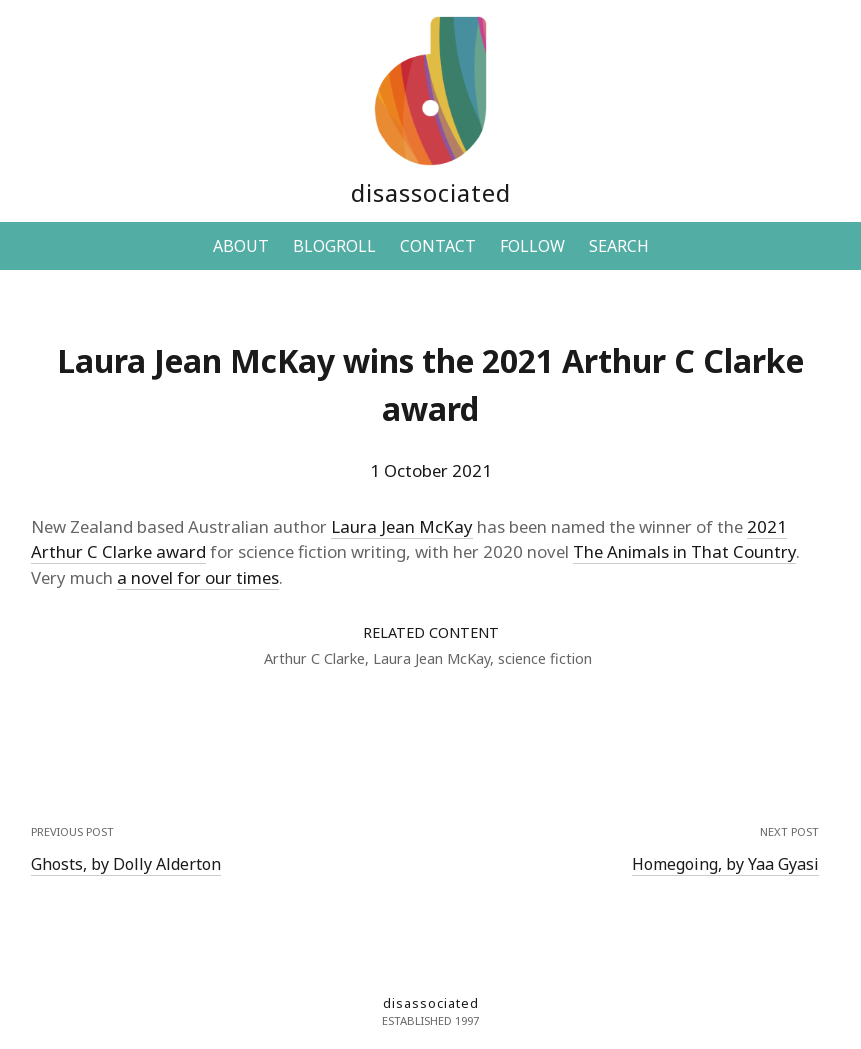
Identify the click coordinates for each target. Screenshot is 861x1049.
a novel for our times (198, 577)
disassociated (431, 192)
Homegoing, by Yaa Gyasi (725, 864)
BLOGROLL (334, 246)
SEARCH (619, 246)
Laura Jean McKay (402, 526)
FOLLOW (532, 246)
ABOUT (241, 246)
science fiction (545, 658)
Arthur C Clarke (314, 658)
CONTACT (438, 246)
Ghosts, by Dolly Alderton (126, 864)
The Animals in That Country (684, 551)
